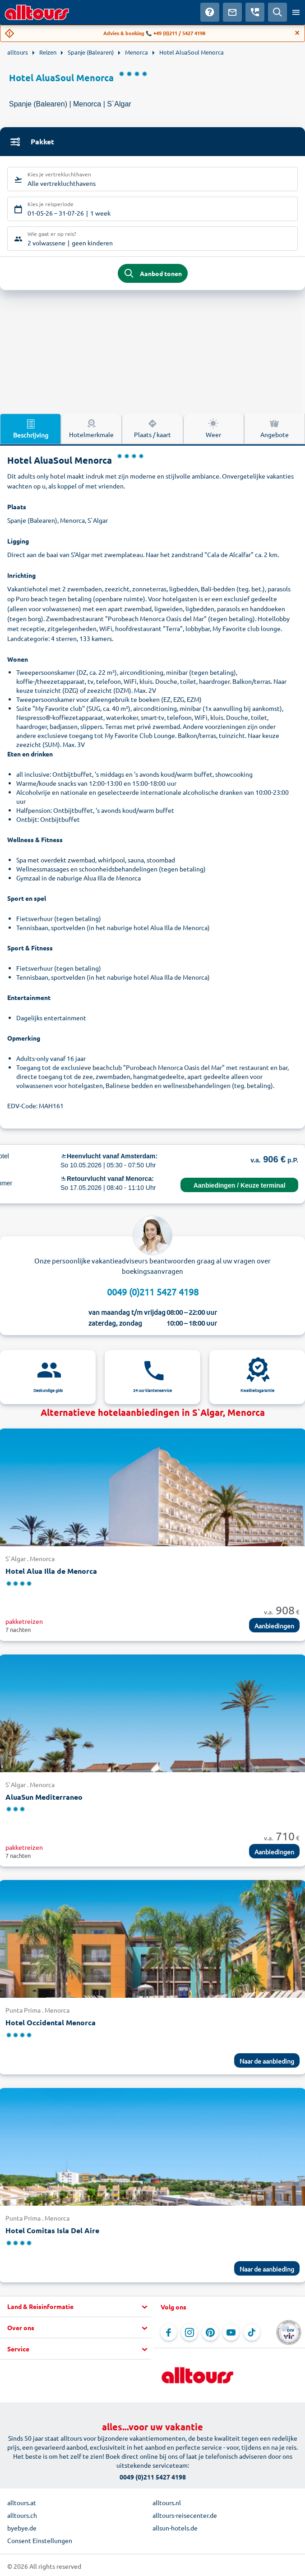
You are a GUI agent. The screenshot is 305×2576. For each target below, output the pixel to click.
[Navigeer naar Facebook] (169, 2332)
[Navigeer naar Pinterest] (210, 2332)
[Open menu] (296, 12)
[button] (75, 2306)
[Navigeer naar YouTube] (231, 2332)
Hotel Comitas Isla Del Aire (52, 2230)
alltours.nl (166, 2502)
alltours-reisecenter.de (184, 2515)
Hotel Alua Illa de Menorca (51, 1571)
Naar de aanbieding (267, 2061)
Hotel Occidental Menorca (50, 2022)
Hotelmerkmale (91, 428)
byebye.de (22, 2528)
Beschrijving (30, 428)
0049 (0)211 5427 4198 (153, 1291)
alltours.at (21, 2502)
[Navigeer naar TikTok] (252, 2332)
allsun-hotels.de (175, 2528)
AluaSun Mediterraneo (44, 1797)
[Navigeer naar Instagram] (189, 2332)
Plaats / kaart (152, 428)
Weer (213, 428)
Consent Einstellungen (39, 2540)
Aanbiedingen (274, 1626)
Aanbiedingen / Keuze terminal (240, 1185)
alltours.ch (22, 2515)
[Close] (297, 32)
